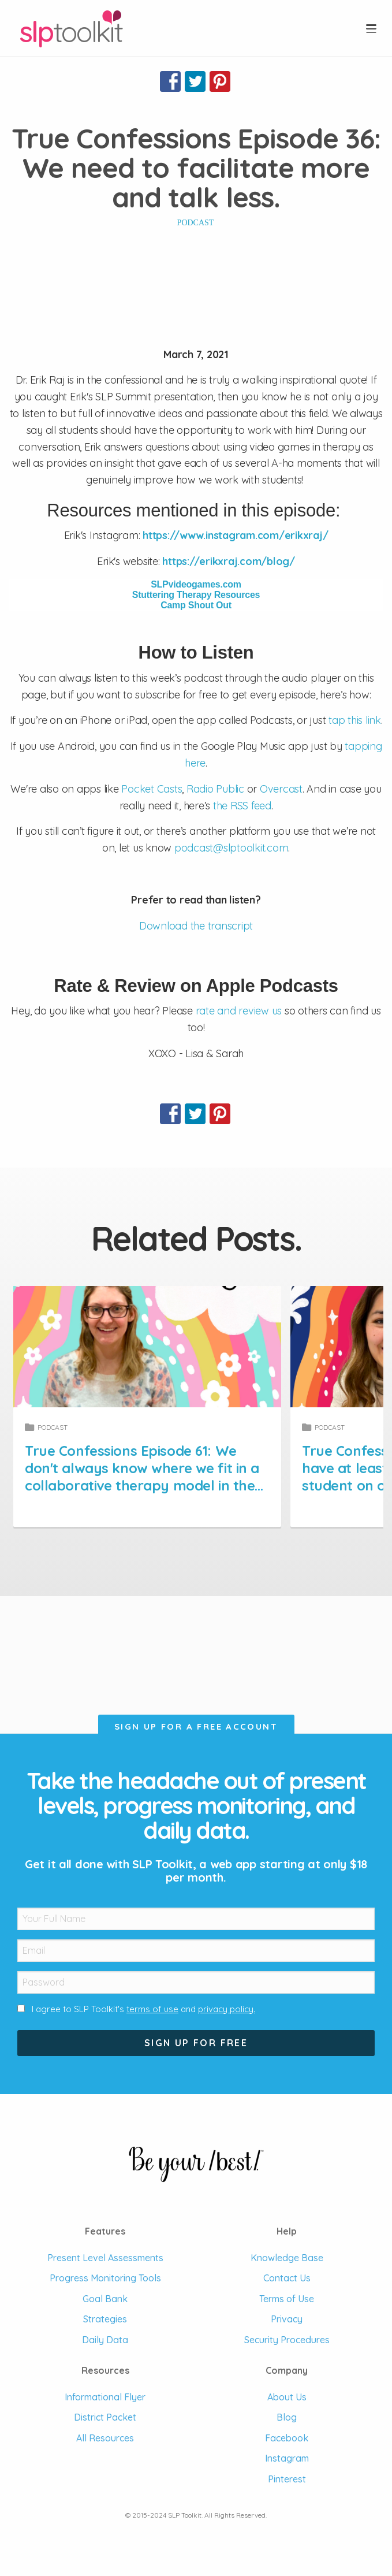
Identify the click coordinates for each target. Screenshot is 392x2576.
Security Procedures (287, 2339)
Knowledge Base (287, 2257)
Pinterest (287, 2479)
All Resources (105, 2438)
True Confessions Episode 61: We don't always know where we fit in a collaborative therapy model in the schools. (196, 1468)
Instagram (287, 2458)
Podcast (195, 222)
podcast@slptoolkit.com (231, 847)
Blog (287, 2417)
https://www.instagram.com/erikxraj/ (235, 535)
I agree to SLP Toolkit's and (143, 2009)
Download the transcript (196, 925)
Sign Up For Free (196, 2043)
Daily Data (105, 2339)
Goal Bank (105, 2298)
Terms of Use (286, 2298)
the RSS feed (242, 805)
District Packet (105, 2417)
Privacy (287, 2319)
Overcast (281, 789)
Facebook (286, 2438)
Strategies (105, 2319)
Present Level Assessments (105, 2257)
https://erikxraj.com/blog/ (228, 561)
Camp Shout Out (196, 605)
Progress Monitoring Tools (105, 2278)
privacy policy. (226, 2008)
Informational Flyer (105, 2397)
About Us (287, 2397)
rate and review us (239, 1010)
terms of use (152, 2008)
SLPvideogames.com (196, 584)
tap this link (354, 720)
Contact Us (287, 2278)
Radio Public (215, 789)
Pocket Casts (151, 789)
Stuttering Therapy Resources (196, 595)
